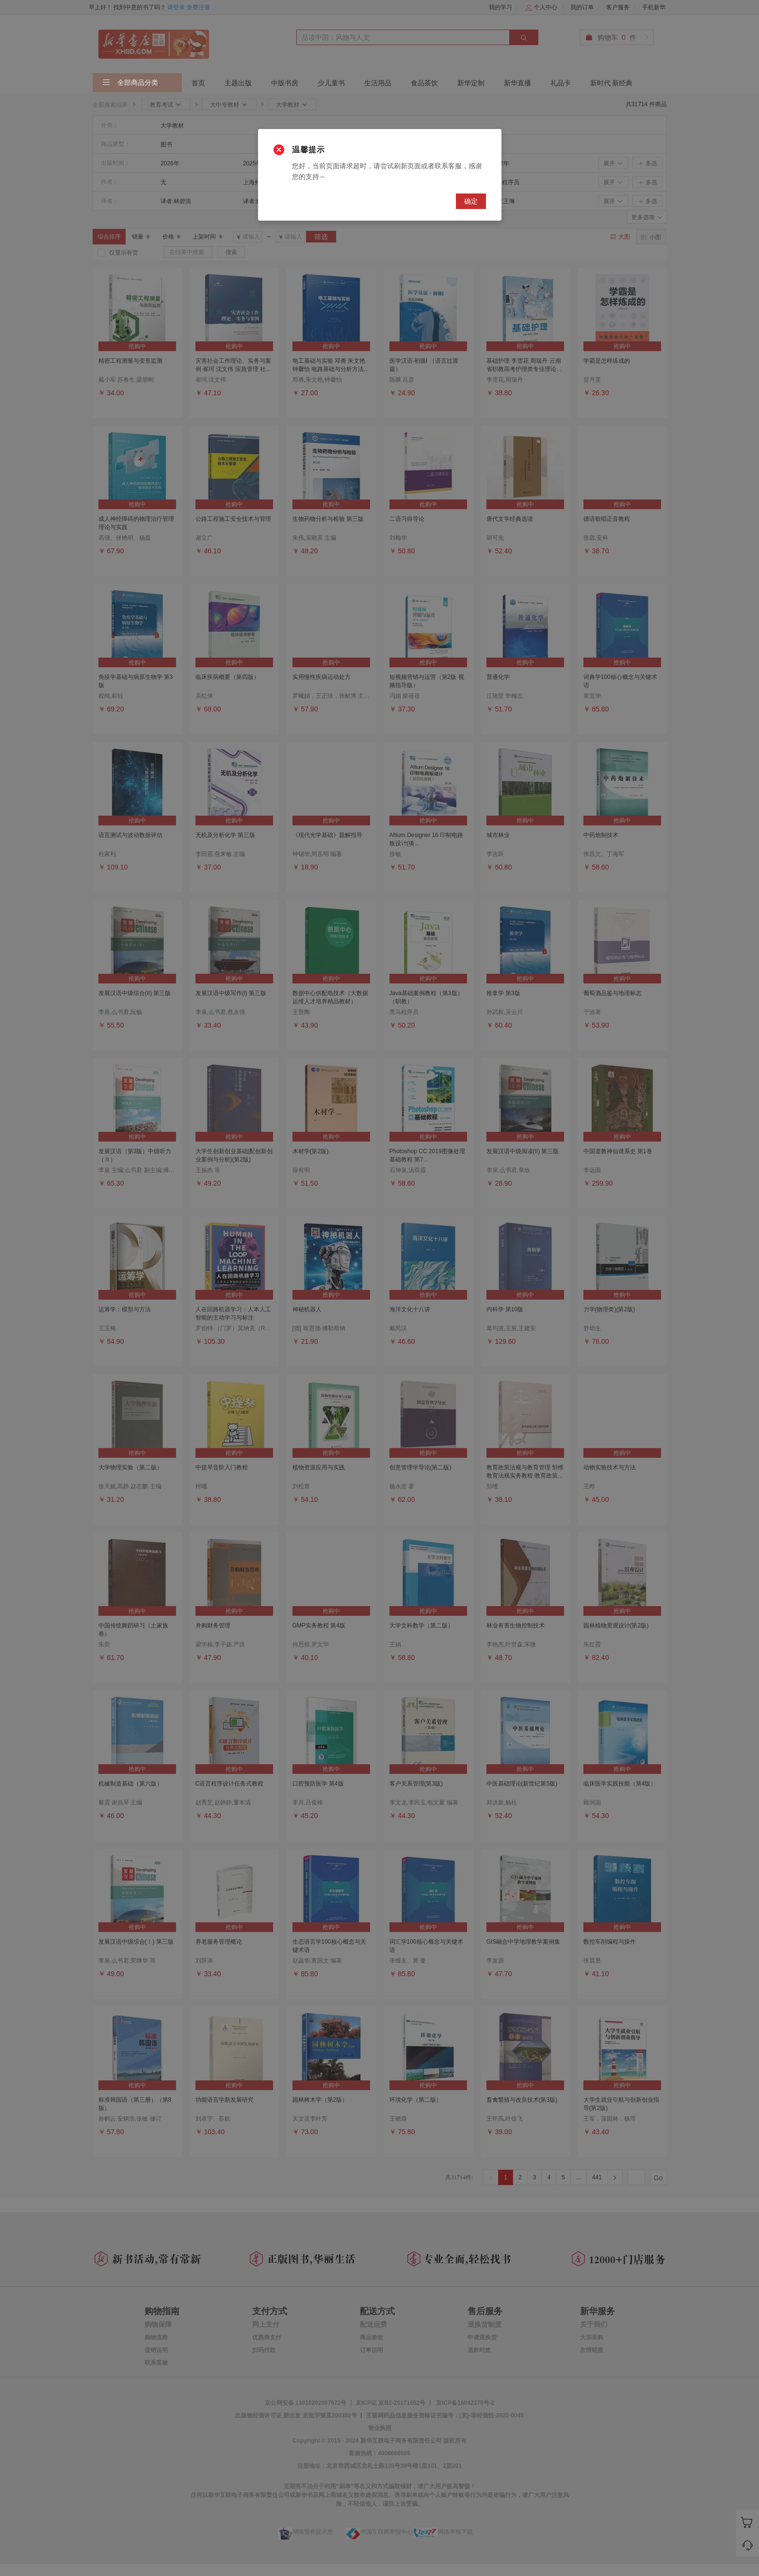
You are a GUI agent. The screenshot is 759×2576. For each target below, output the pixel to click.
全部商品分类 (130, 83)
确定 (471, 201)
